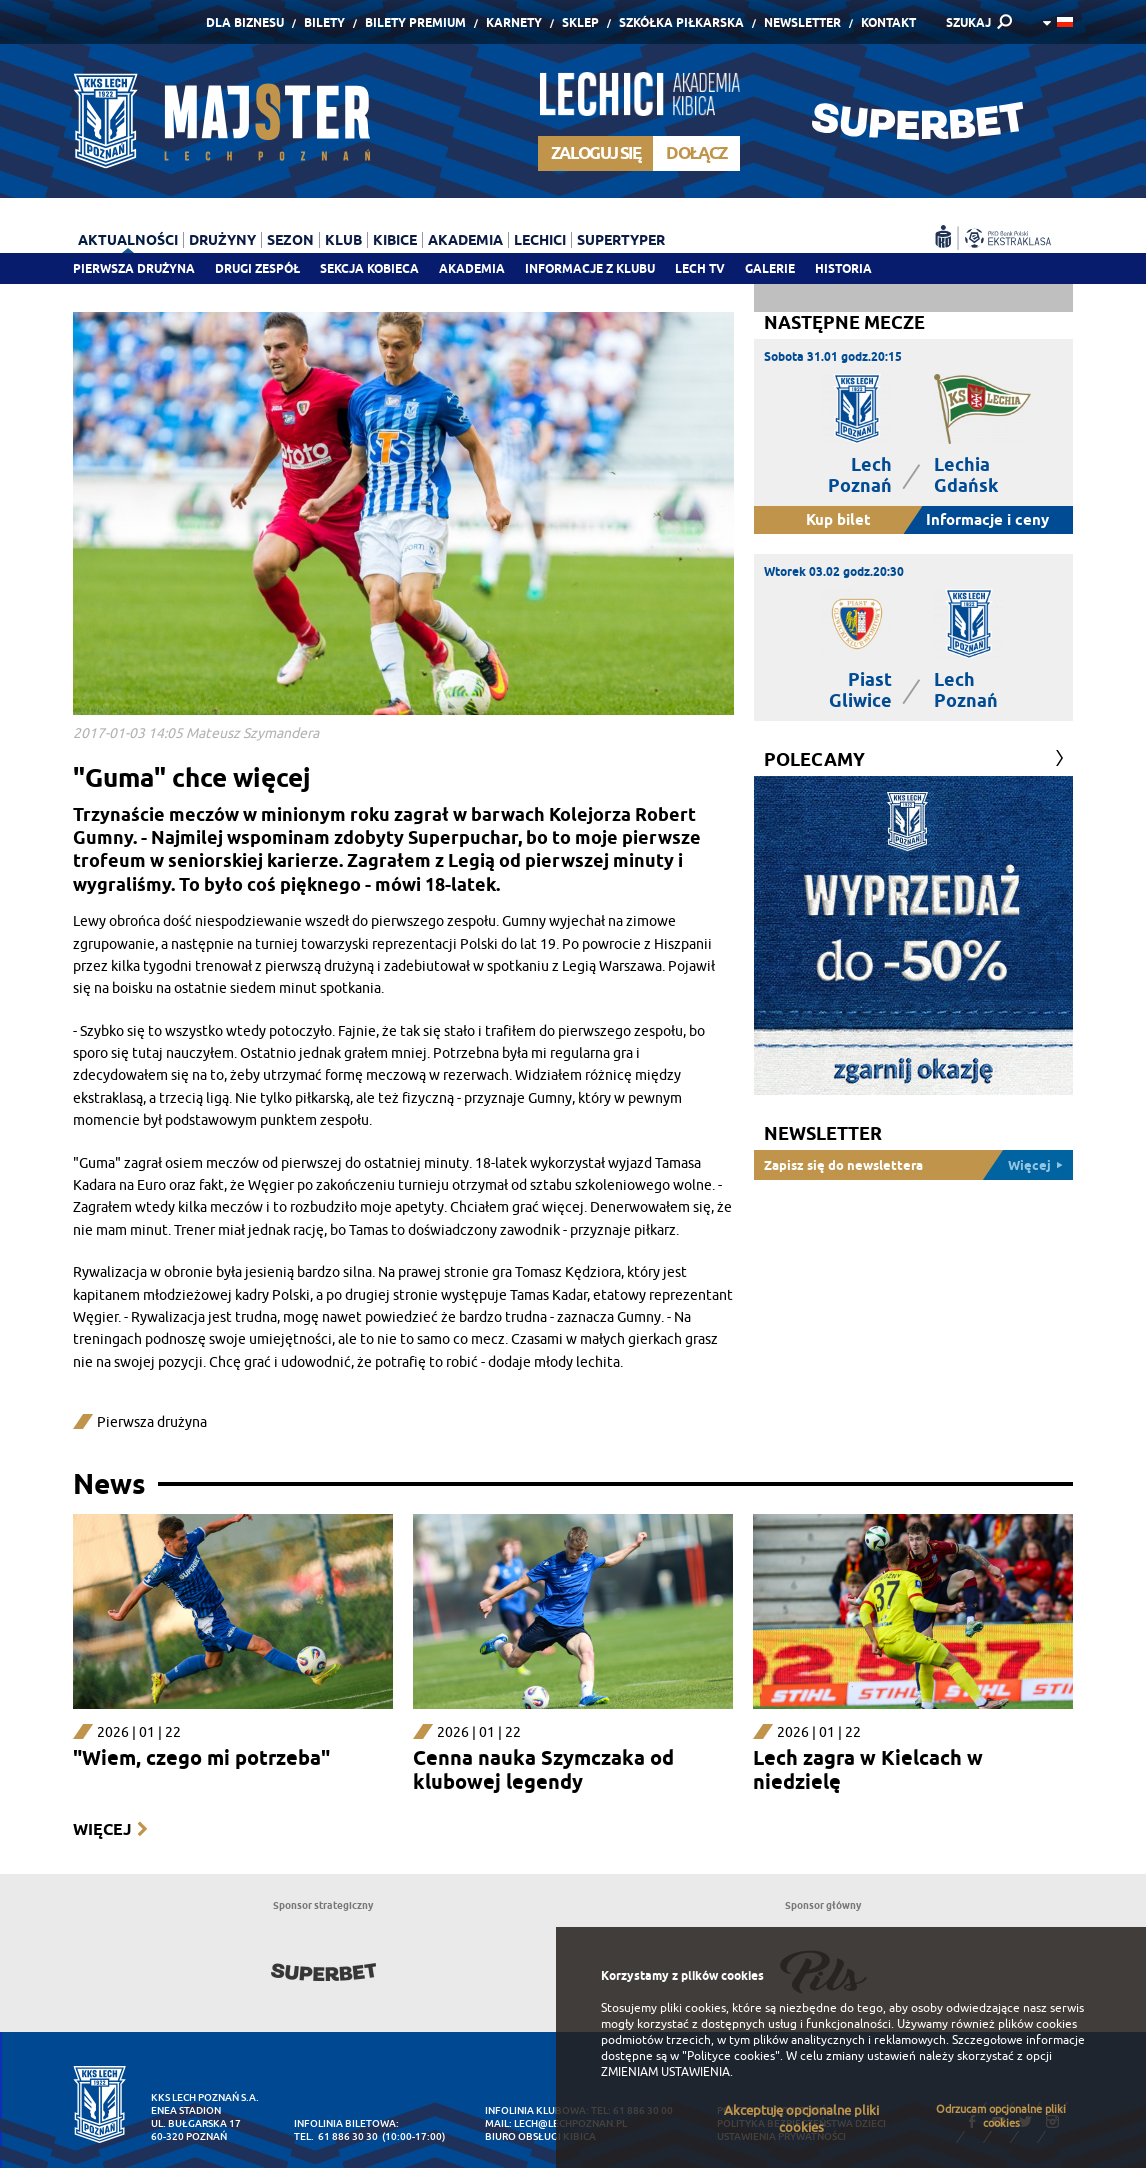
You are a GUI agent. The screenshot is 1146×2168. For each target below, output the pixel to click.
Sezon (290, 240)
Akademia (472, 268)
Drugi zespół (257, 268)
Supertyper (621, 240)
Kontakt (888, 22)
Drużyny (222, 240)
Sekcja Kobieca (369, 268)
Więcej (102, 1829)
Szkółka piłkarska (681, 22)
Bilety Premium (415, 22)
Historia (843, 268)
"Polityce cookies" (731, 2056)
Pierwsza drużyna (134, 268)
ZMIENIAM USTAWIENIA (665, 2072)
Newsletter (802, 22)
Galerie (770, 268)
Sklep (580, 22)
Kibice (395, 240)
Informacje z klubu (590, 268)
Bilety (324, 22)
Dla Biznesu (245, 22)
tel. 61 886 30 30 (336, 2136)
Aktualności (128, 240)
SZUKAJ (968, 22)
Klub (343, 240)
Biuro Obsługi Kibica (540, 2136)
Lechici (540, 240)
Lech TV (700, 268)
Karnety (514, 22)
